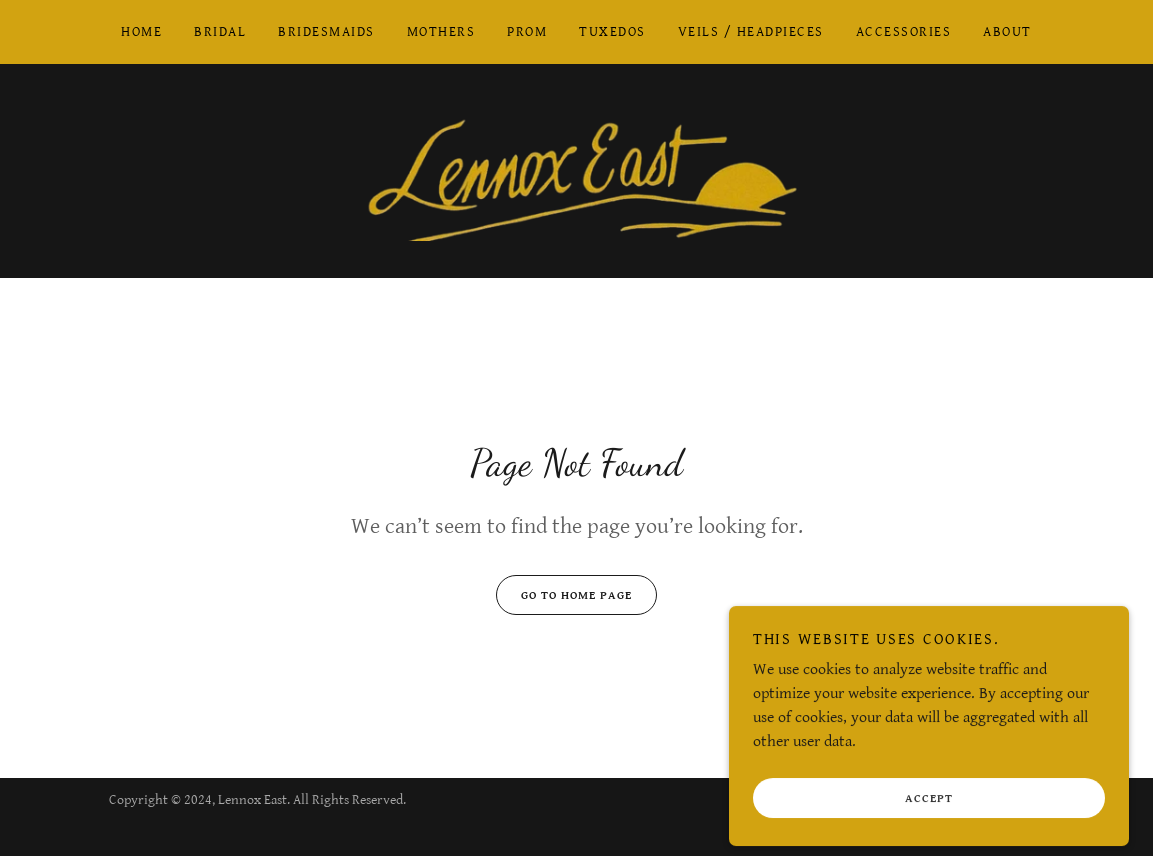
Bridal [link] (220, 32)
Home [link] (141, 32)
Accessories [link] (903, 32)
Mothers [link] (441, 32)
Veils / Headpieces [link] (751, 32)
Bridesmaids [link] (326, 32)
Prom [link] (527, 32)
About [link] (1007, 32)
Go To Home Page (564, 595)
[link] (577, 170)
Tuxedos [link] (612, 32)
